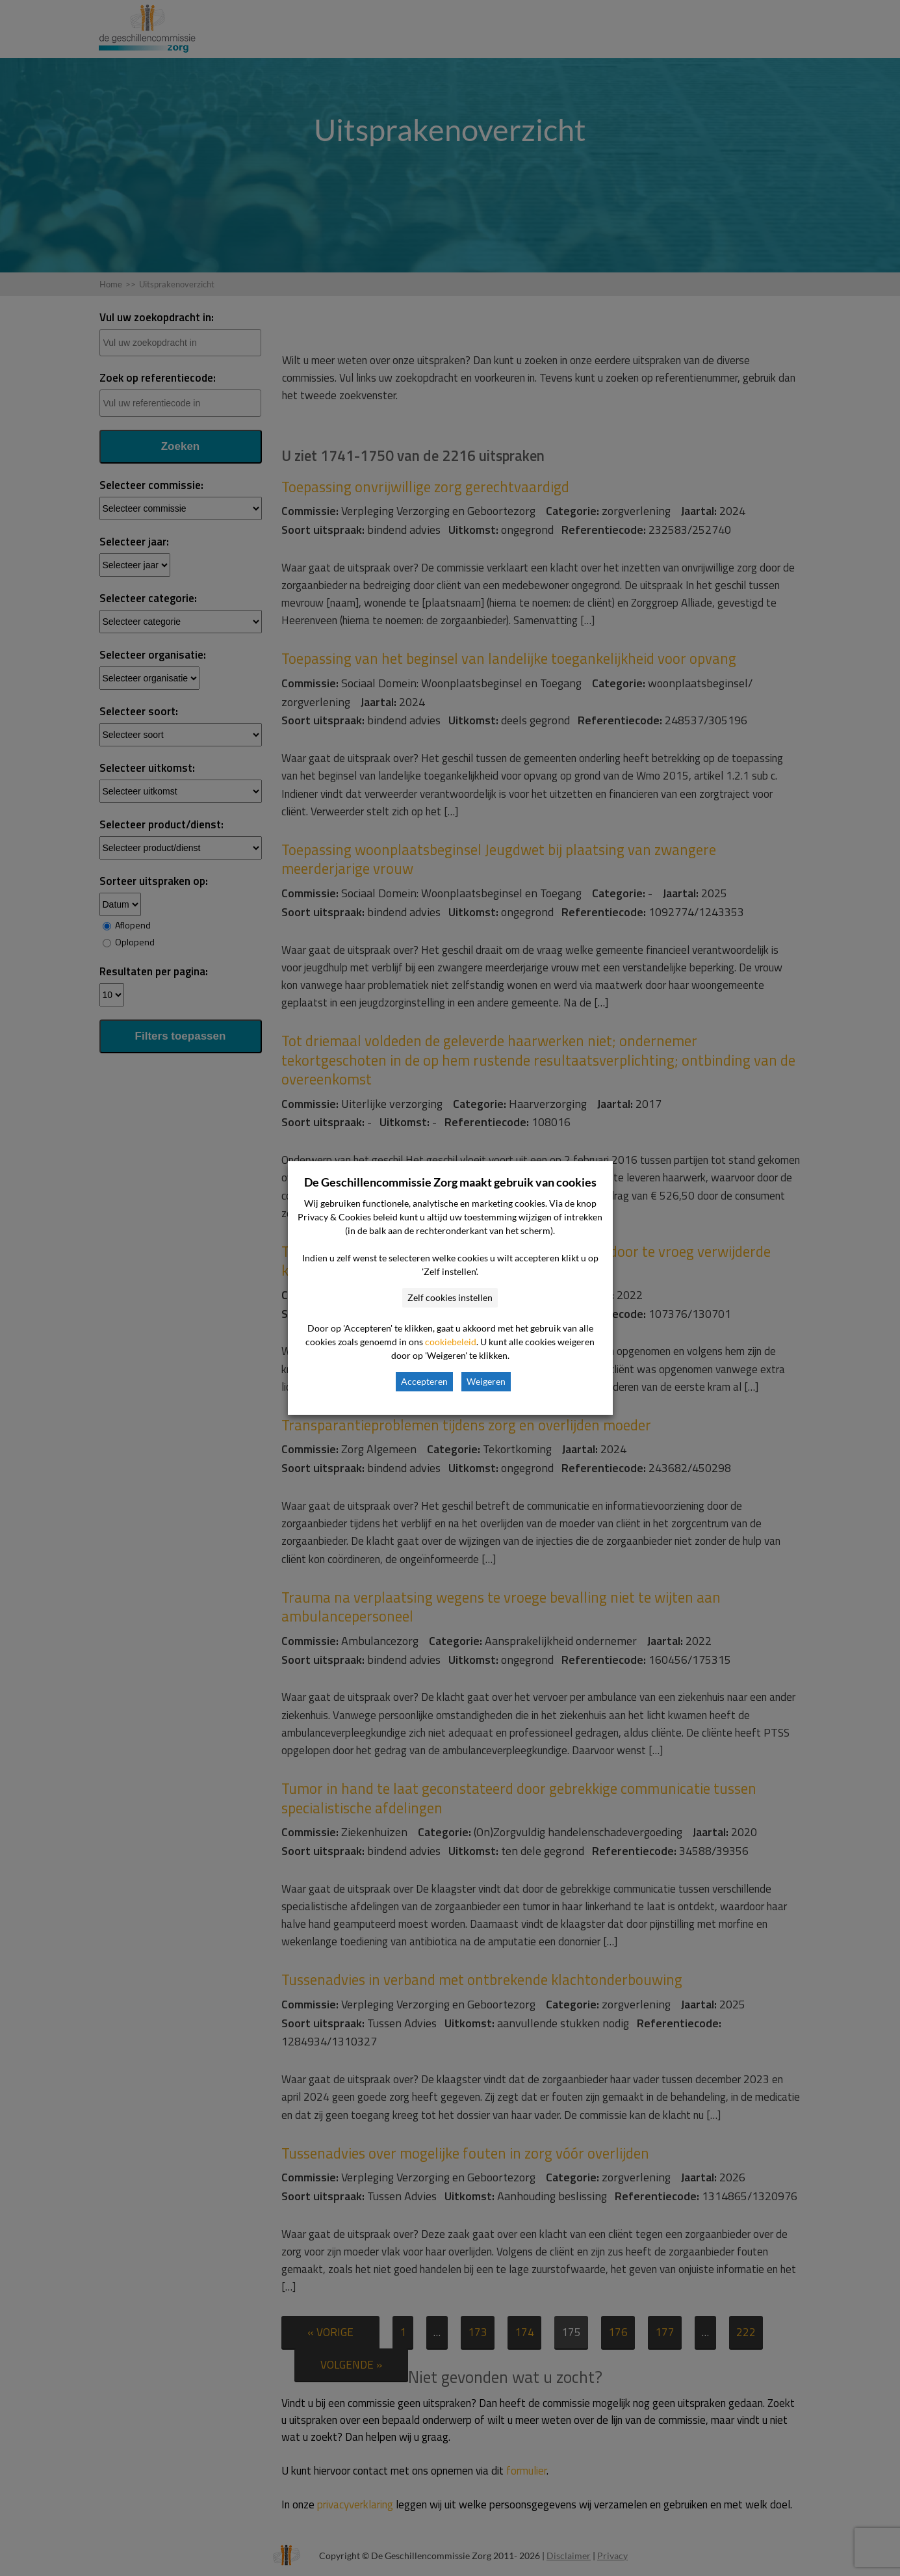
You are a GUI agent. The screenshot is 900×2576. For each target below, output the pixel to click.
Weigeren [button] (486, 1381)
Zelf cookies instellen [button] (450, 1297)
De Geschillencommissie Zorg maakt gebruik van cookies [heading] (450, 1182)
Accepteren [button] (424, 1381)
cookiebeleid (450, 1341)
